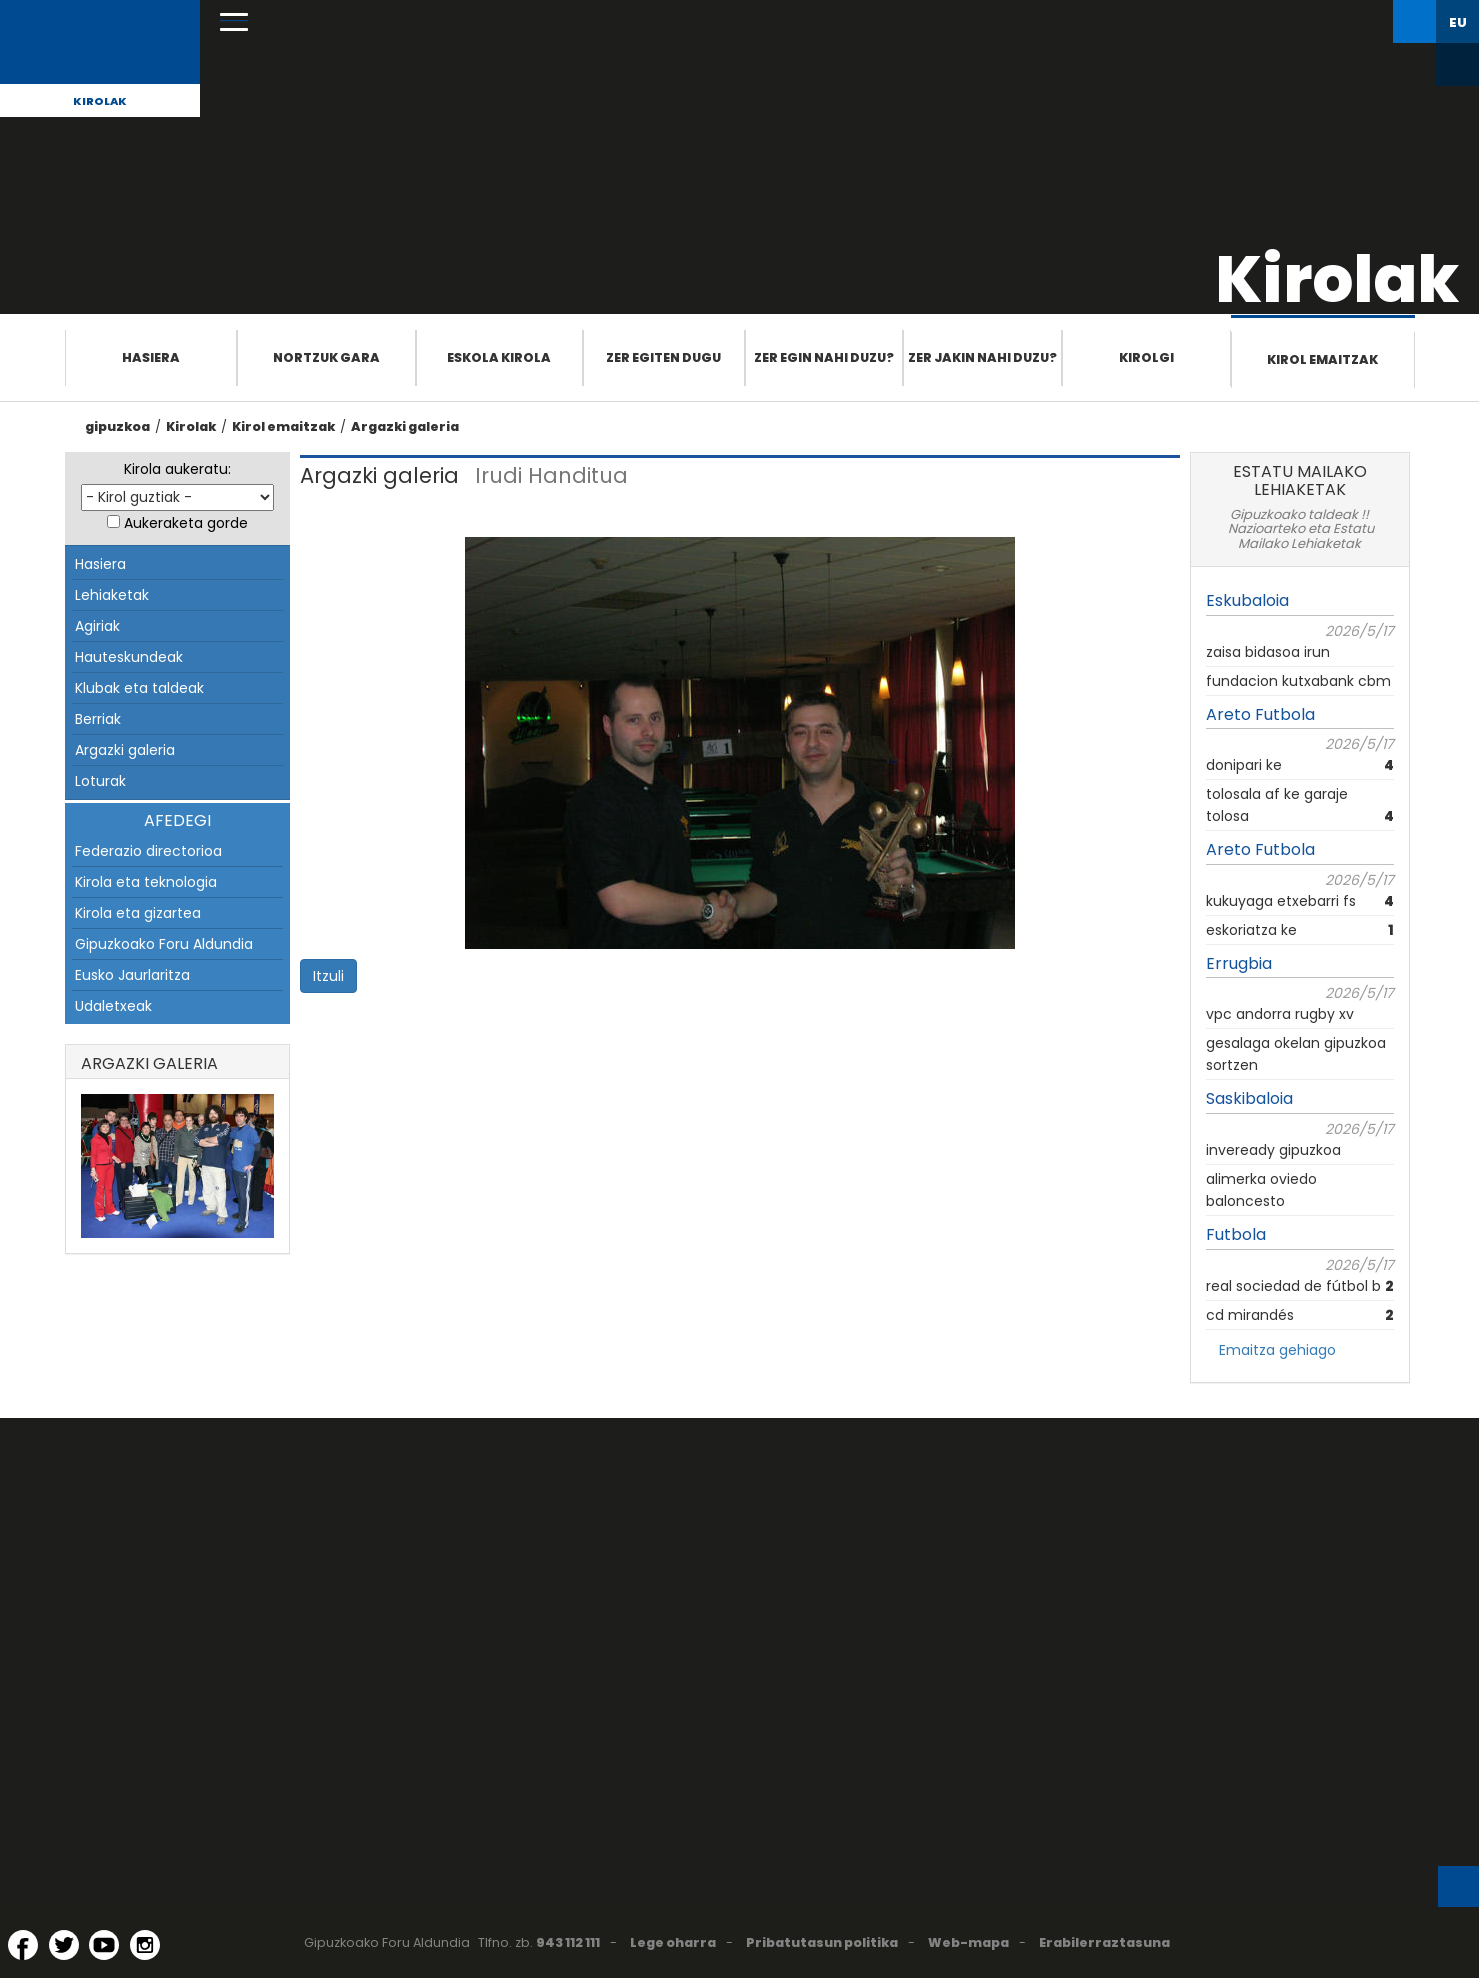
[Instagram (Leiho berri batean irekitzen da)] (145, 1945)
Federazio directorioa (148, 851)
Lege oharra (673, 1942)
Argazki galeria (405, 426)
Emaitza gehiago (1277, 1350)
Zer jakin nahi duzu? (982, 357)
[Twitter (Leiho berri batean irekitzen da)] (64, 1945)
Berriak (98, 719)
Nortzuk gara (326, 357)
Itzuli (328, 976)
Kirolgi (1146, 357)
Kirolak (100, 101)
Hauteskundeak (129, 657)
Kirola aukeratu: (177, 469)
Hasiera (151, 357)
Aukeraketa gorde (186, 523)
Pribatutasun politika (822, 1942)
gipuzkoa (117, 426)
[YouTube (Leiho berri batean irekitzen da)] (104, 1945)
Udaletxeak (113, 1006)
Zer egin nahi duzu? (824, 357)
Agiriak (97, 626)
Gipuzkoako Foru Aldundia (164, 944)
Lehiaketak (112, 595)
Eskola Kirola (499, 357)
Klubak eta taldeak (139, 688)
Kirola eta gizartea (138, 913)
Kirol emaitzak (1322, 359)
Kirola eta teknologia (146, 882)
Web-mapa (968, 1942)
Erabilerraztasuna (1104, 1942)
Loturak (100, 781)
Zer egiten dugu (663, 357)
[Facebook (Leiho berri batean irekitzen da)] (23, 1945)
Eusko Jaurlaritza (132, 975)
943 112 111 (568, 1942)
